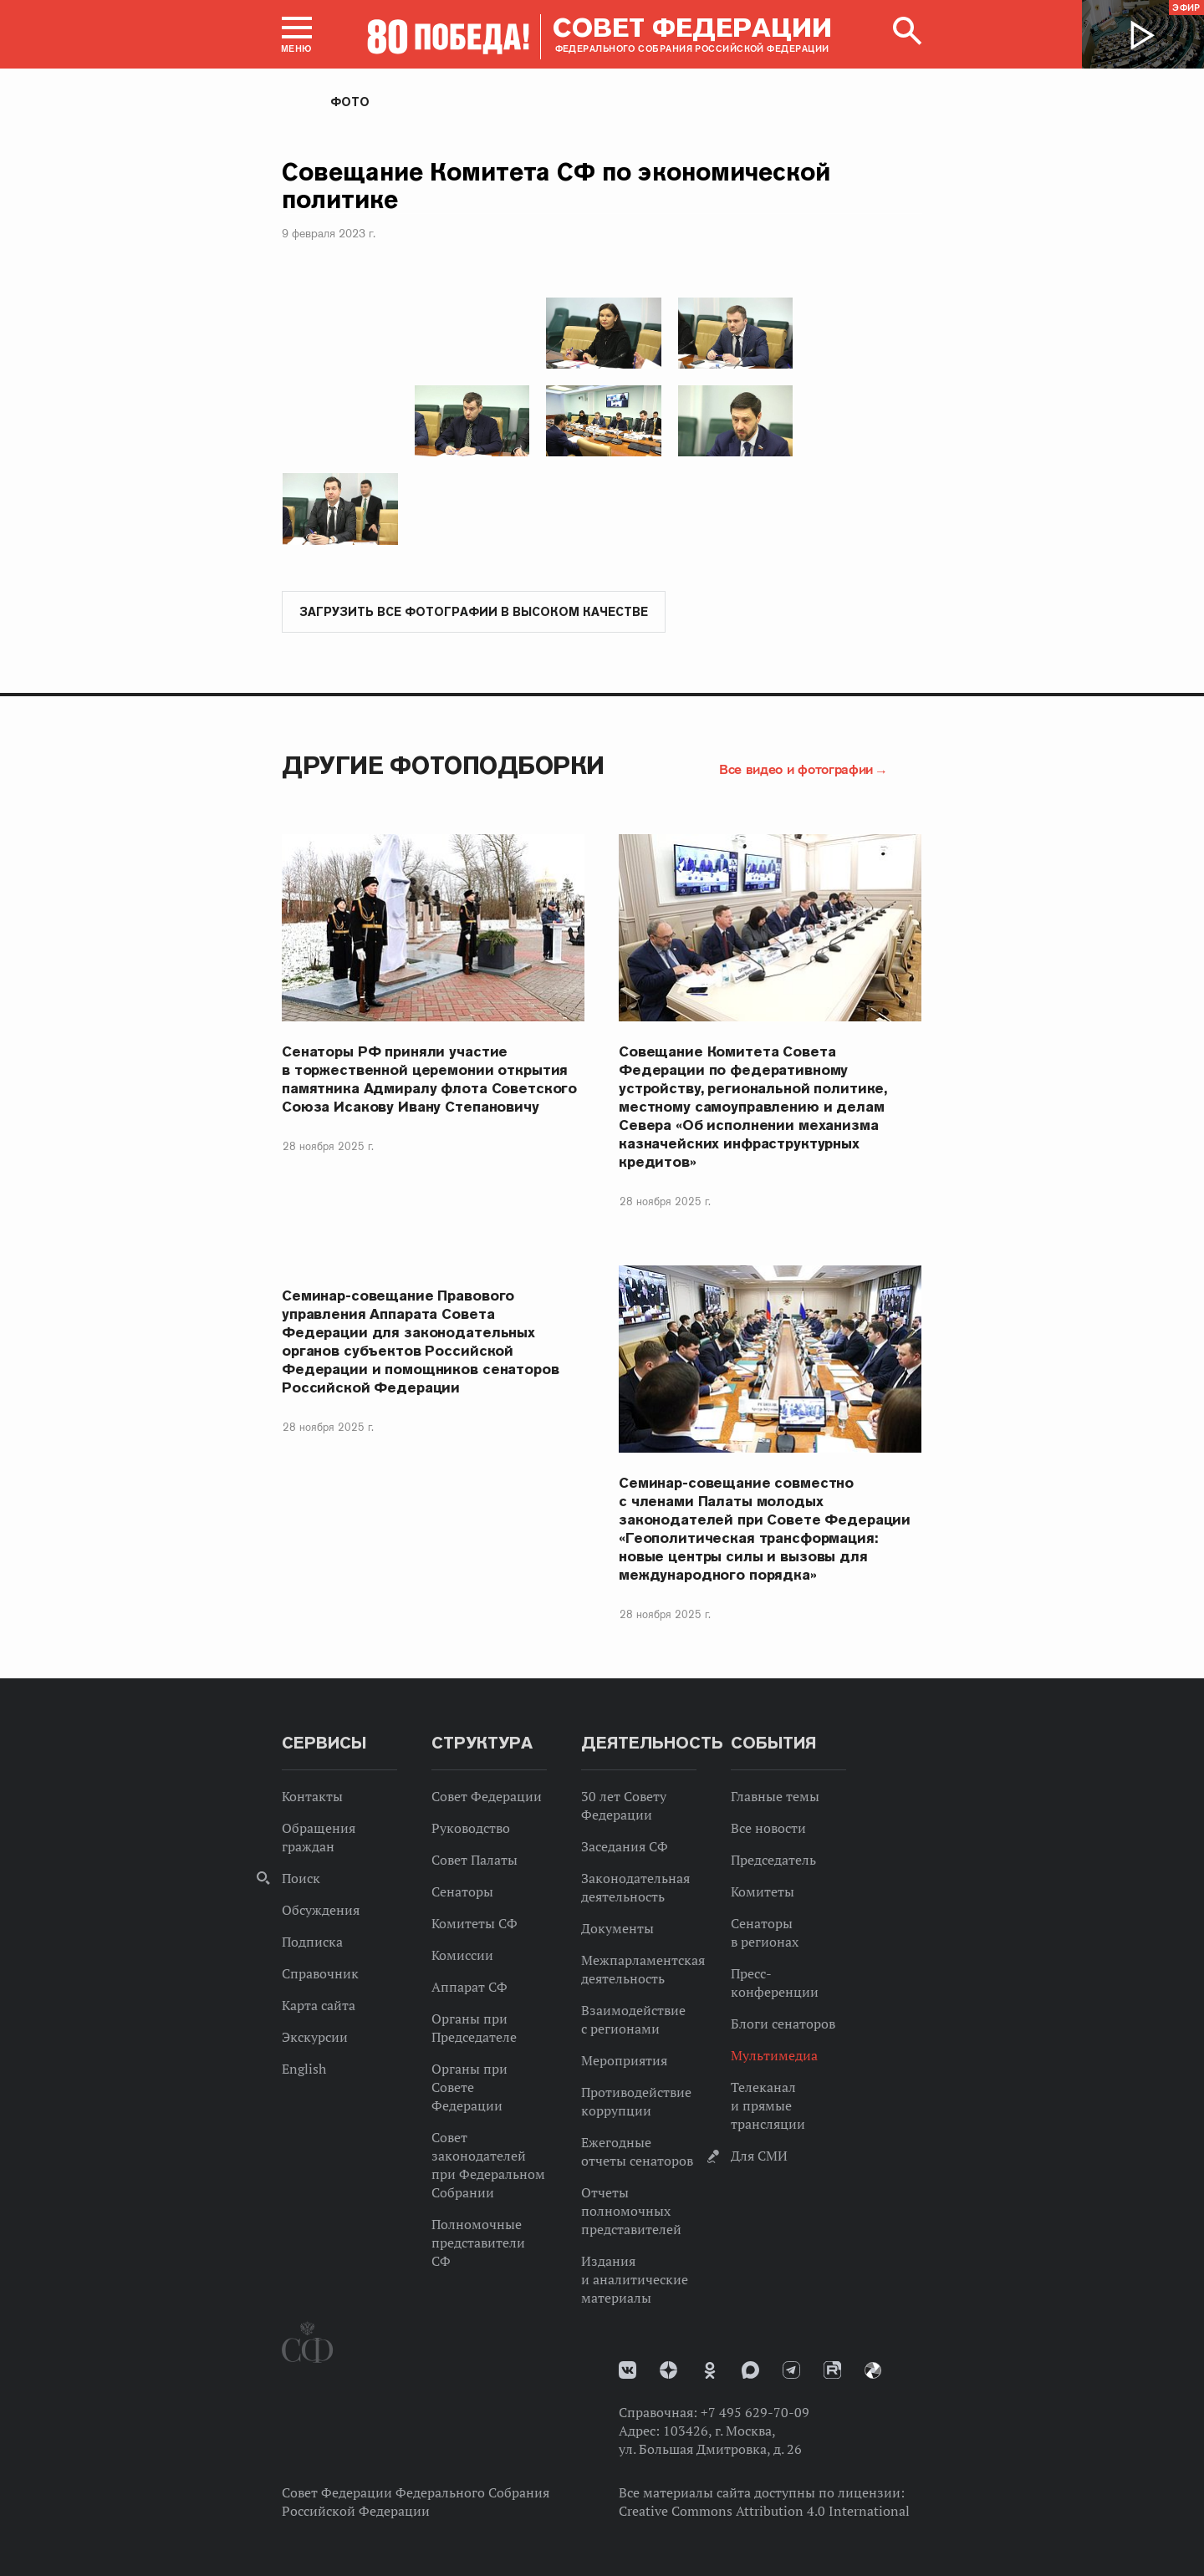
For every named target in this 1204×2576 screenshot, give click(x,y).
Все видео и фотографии (796, 768)
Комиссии (462, 1955)
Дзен (668, 2370)
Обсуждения (321, 1909)
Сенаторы (462, 1891)
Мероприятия (624, 2060)
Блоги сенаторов (783, 2023)
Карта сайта (318, 2005)
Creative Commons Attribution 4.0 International (764, 2510)
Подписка (312, 1941)
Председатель (773, 1859)
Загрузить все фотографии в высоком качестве (473, 611)
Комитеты (762, 1891)
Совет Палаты (474, 1859)
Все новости (768, 1828)
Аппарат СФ (469, 1986)
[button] (297, 34)
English (304, 2068)
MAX (750, 2370)
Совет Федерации (486, 1796)
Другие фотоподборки (443, 765)
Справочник (320, 1973)
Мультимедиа (774, 2055)
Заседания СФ (624, 1846)
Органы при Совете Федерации (469, 2087)
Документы (617, 1928)
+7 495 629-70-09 (755, 2412)
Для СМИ (759, 2155)
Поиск (301, 1878)
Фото (350, 101)
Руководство (470, 1828)
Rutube (832, 2370)
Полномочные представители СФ (478, 2242)
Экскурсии (315, 2037)
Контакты (312, 1796)
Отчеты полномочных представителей (631, 2210)
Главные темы (775, 1796)
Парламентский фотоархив (873, 2370)
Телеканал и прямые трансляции (768, 2105)
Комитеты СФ (474, 1923)
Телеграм (791, 2370)
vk (627, 2370)
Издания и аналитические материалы (634, 2279)
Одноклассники (709, 2370)
